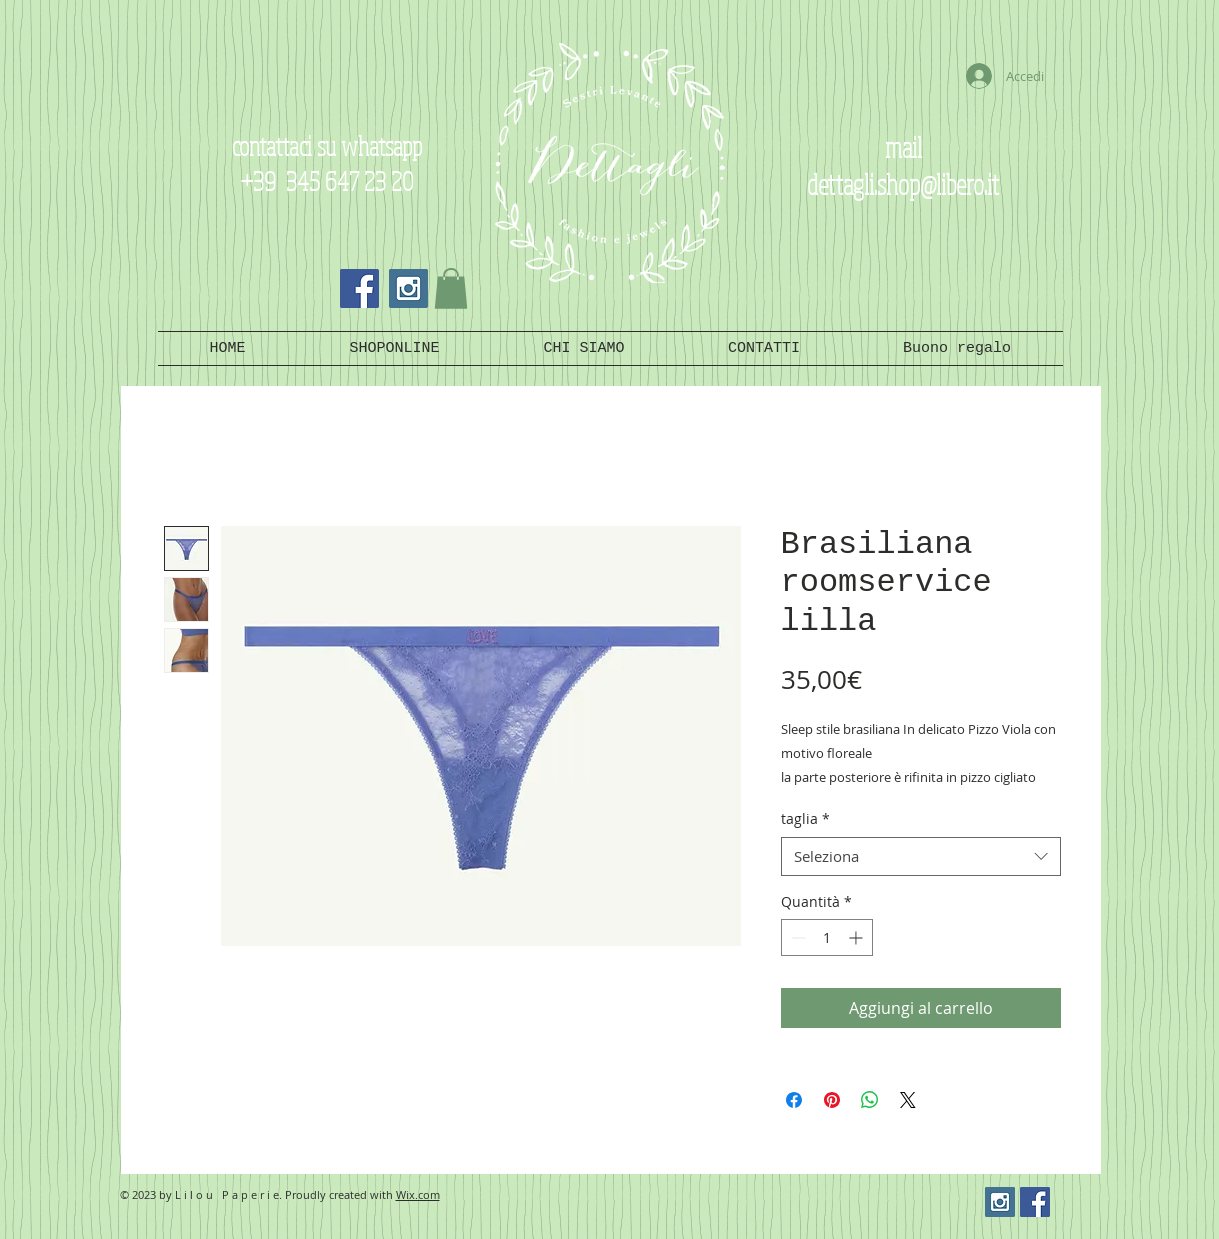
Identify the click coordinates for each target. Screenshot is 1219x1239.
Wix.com (418, 1194)
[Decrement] (796, 937)
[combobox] (921, 856)
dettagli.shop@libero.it (903, 183)
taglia (805, 818)
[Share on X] (908, 1100)
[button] (451, 288)
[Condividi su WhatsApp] (870, 1100)
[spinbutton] (827, 937)
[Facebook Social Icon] (359, 288)
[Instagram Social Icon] (408, 288)
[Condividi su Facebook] (794, 1100)
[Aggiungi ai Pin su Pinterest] (832, 1100)
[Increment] (857, 937)
